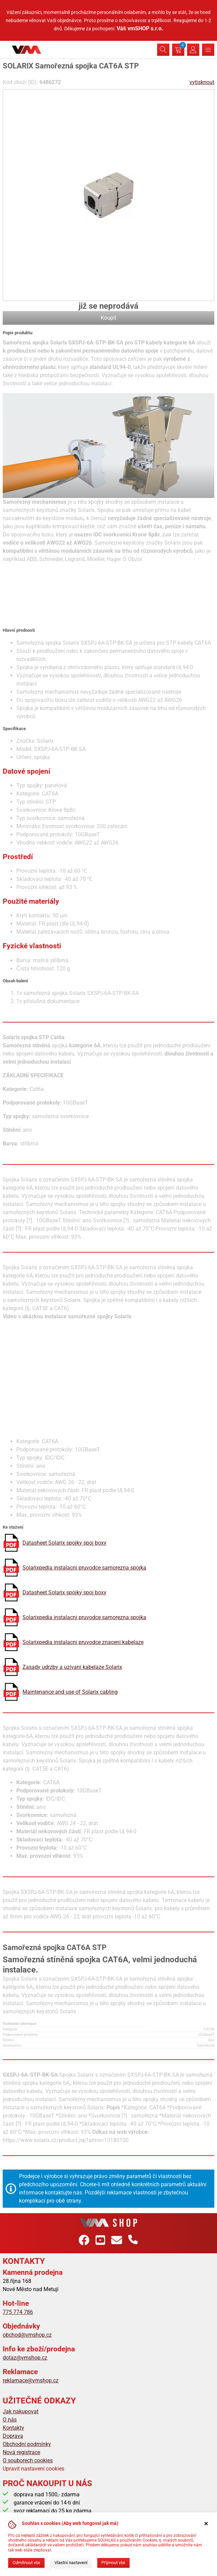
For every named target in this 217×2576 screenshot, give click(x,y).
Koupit (108, 318)
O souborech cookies (28, 2460)
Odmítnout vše (26, 2562)
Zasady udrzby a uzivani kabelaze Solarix (72, 1667)
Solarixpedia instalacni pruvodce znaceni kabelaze (83, 1642)
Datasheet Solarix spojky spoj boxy (64, 1543)
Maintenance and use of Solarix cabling (70, 1692)
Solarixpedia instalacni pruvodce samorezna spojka (84, 1567)
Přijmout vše (113, 2562)
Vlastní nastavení (70, 2562)
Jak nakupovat (20, 2411)
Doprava (13, 2436)
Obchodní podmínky (27, 2444)
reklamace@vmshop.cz (31, 2380)
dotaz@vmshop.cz (25, 2357)
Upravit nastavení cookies (33, 2468)
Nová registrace (21, 2452)
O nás (10, 2419)
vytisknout (201, 82)
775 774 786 (18, 2312)
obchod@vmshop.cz (27, 2335)
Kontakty (13, 2428)
